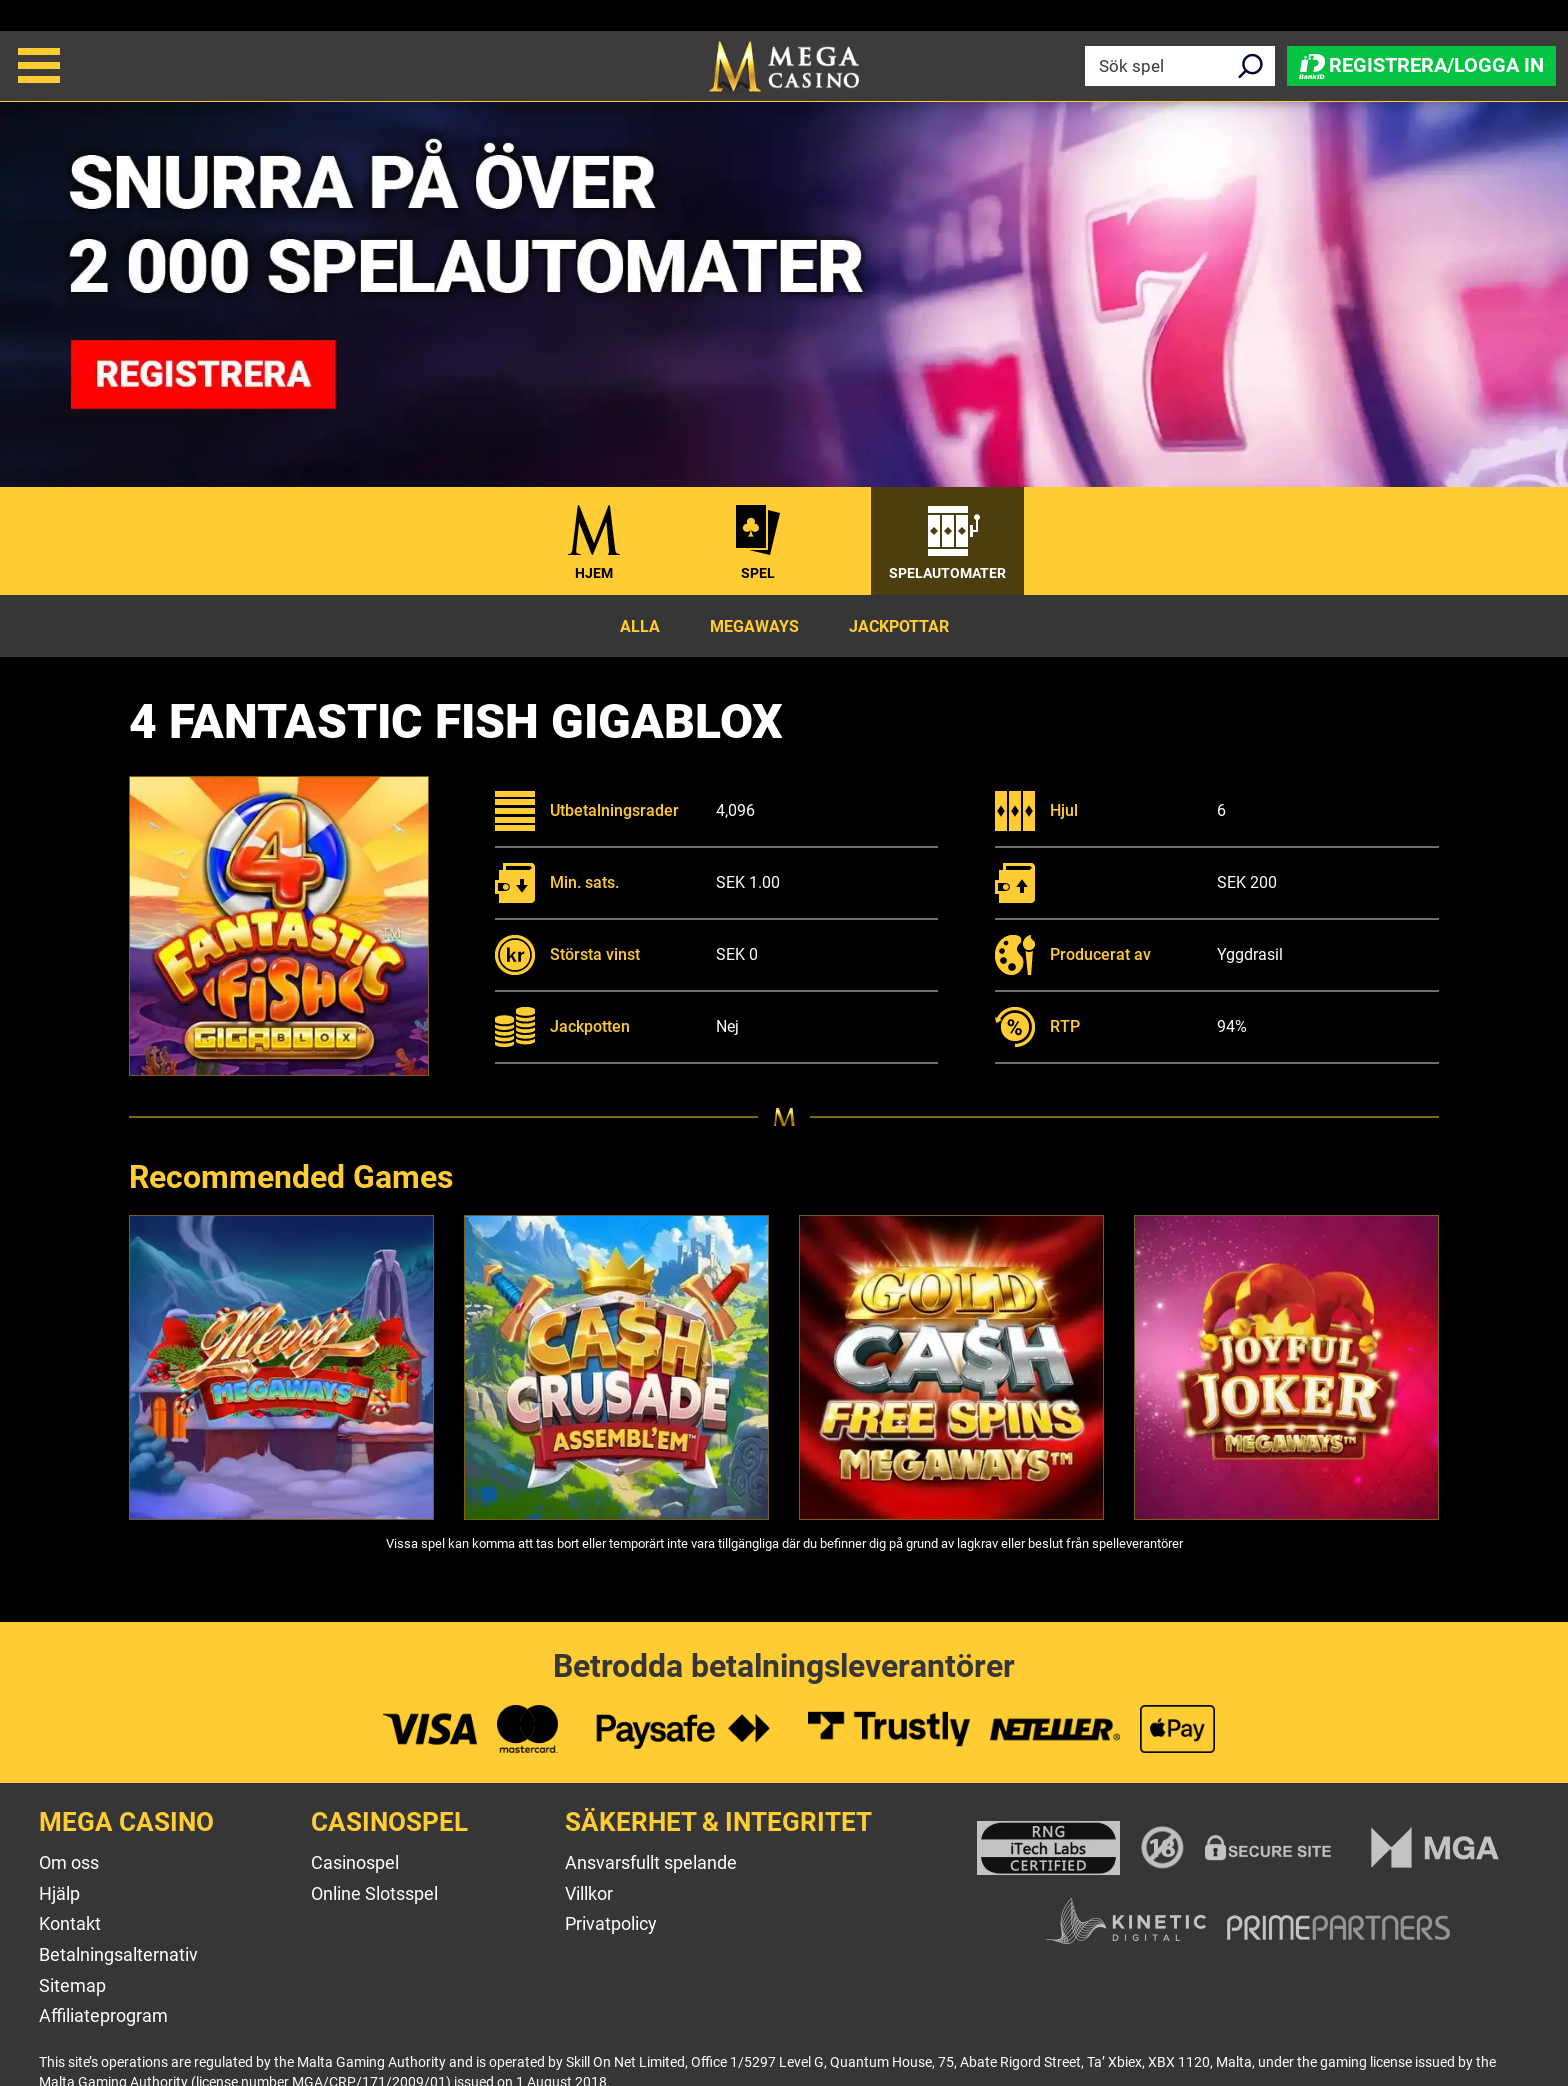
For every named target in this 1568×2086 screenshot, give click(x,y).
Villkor (589, 1893)
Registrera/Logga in (1421, 65)
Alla (640, 626)
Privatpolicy (611, 1923)
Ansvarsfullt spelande (651, 1862)
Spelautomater (947, 573)
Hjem (594, 573)
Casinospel (355, 1862)
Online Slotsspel (374, 1893)
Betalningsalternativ (118, 1954)
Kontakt (70, 1923)
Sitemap (72, 1985)
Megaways (754, 626)
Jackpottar (899, 626)
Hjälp (59, 1893)
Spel (758, 573)
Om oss (69, 1862)
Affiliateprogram (103, 2015)
